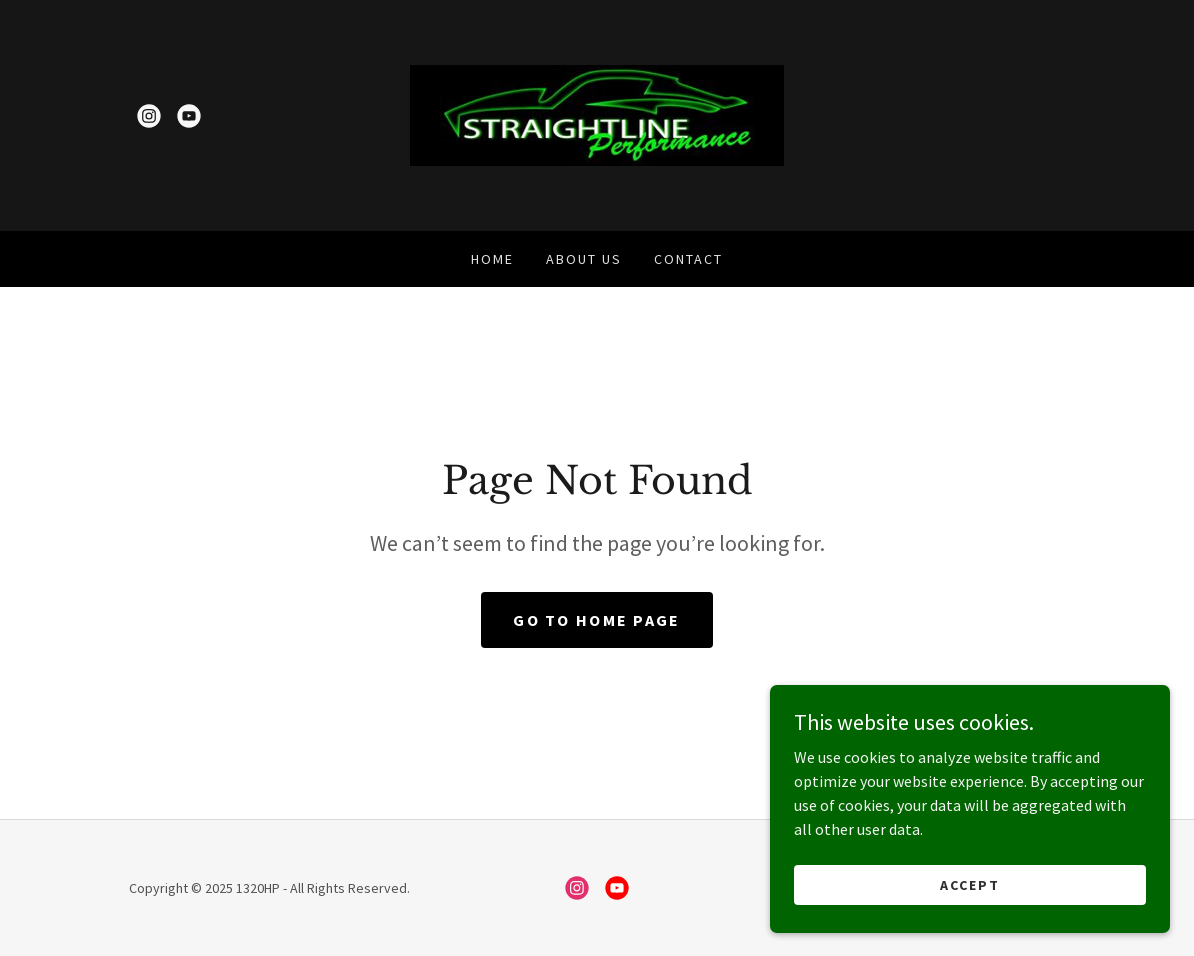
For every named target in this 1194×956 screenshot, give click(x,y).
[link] (149, 116)
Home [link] (492, 259)
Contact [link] (688, 259)
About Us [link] (584, 259)
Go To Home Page (596, 620)
